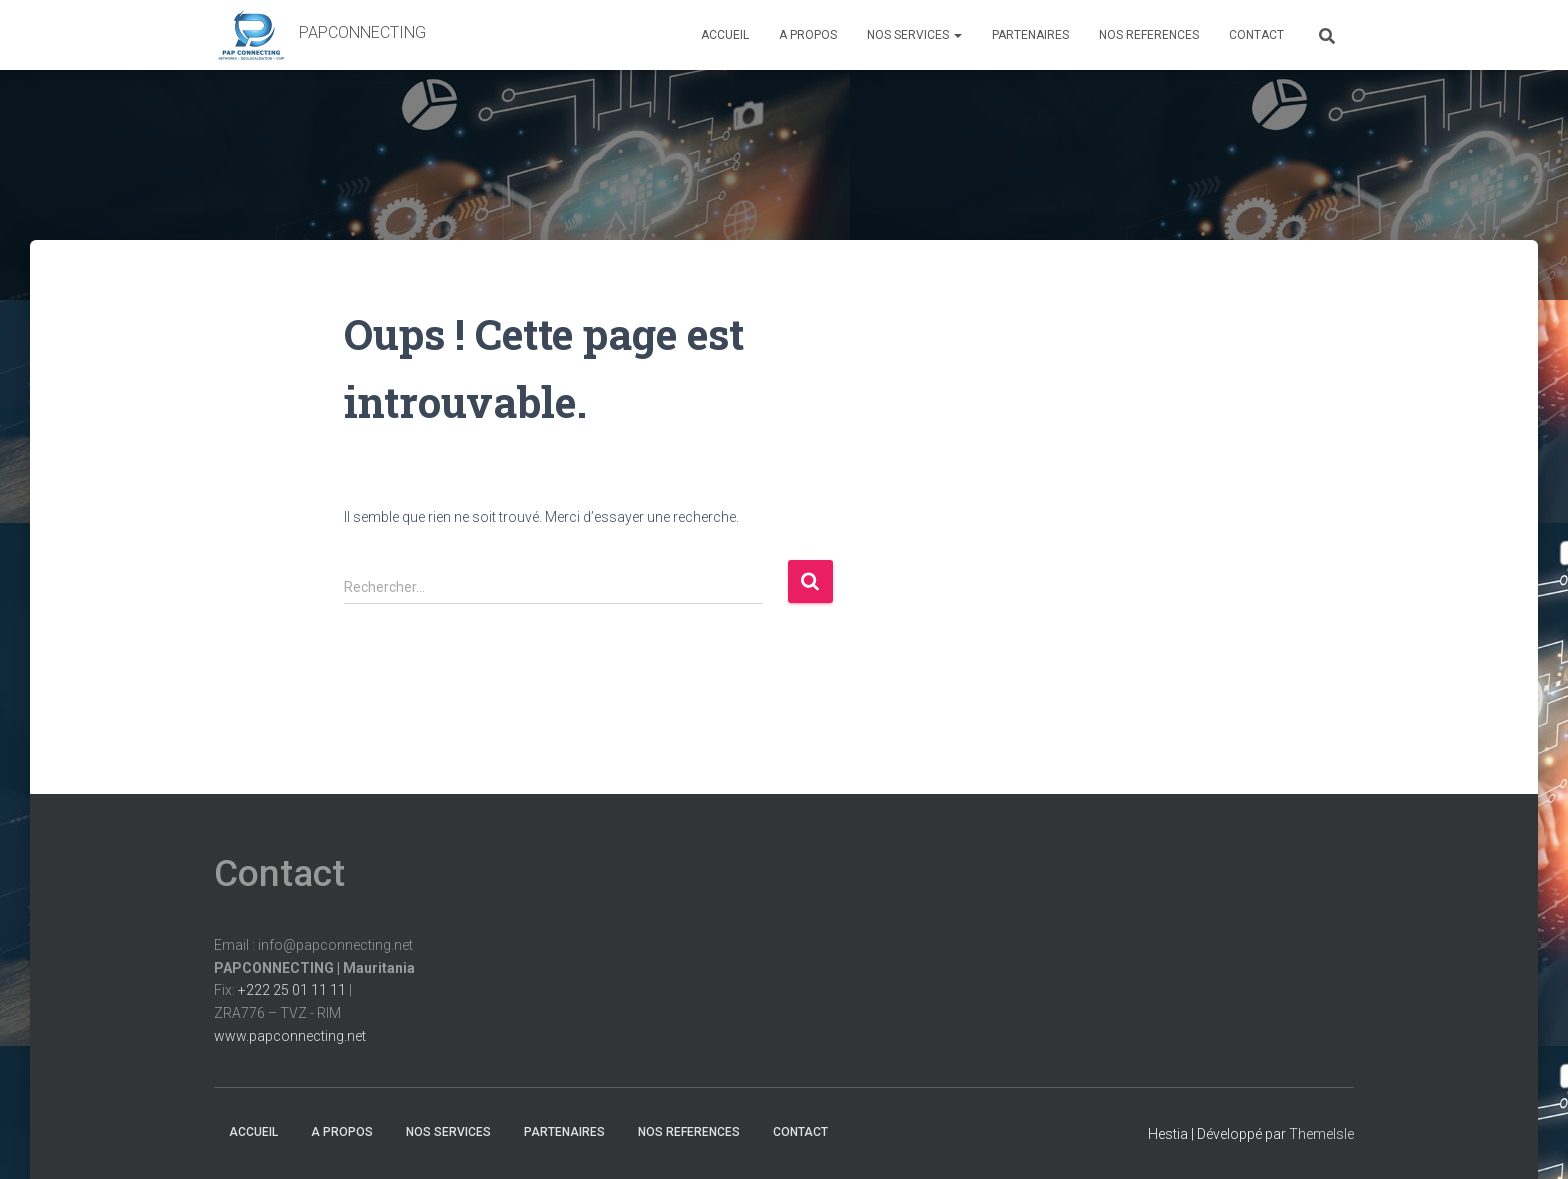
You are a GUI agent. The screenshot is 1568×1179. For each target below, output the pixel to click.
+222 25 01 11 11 (292, 990)
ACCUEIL (725, 35)
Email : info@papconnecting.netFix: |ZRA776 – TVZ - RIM (314, 990)
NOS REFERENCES (1149, 35)
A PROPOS (808, 35)
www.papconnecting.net (290, 1036)
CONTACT (1256, 35)
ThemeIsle (1321, 1134)
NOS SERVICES (914, 35)
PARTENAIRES (1030, 35)
